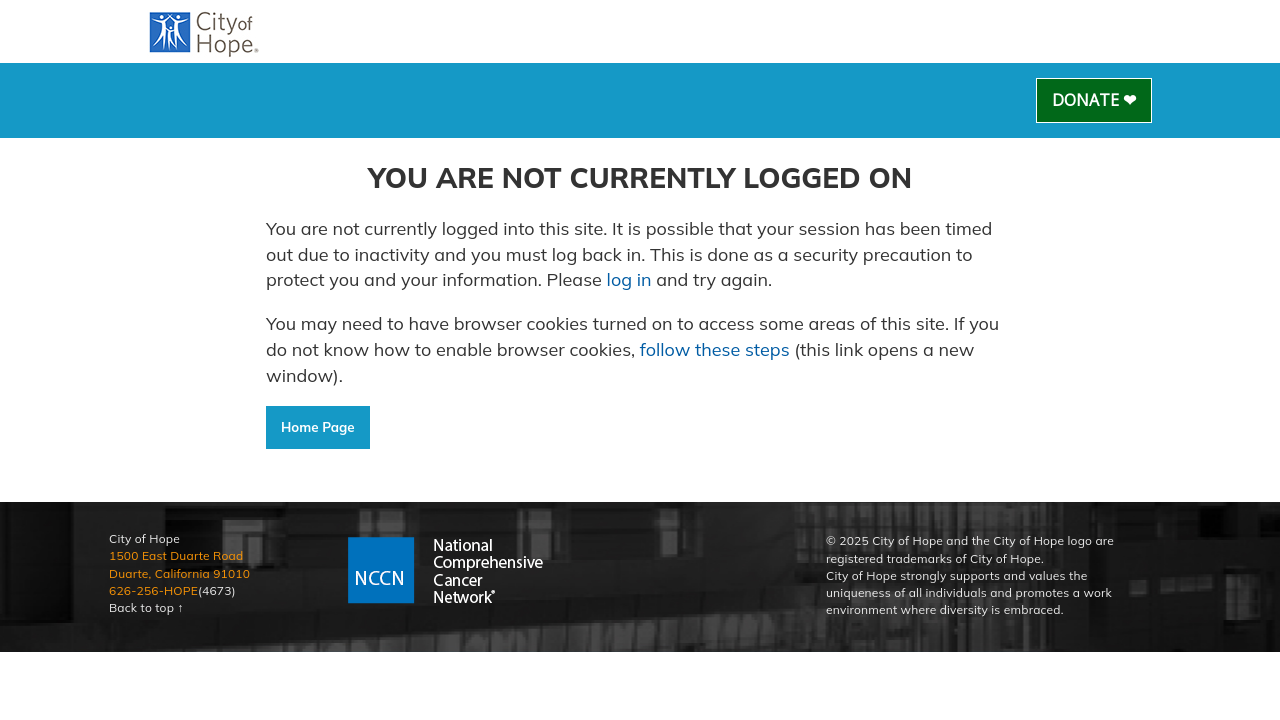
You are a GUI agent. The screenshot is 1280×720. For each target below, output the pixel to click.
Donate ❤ (1094, 100)
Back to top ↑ (146, 607)
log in (629, 279)
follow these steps (714, 349)
